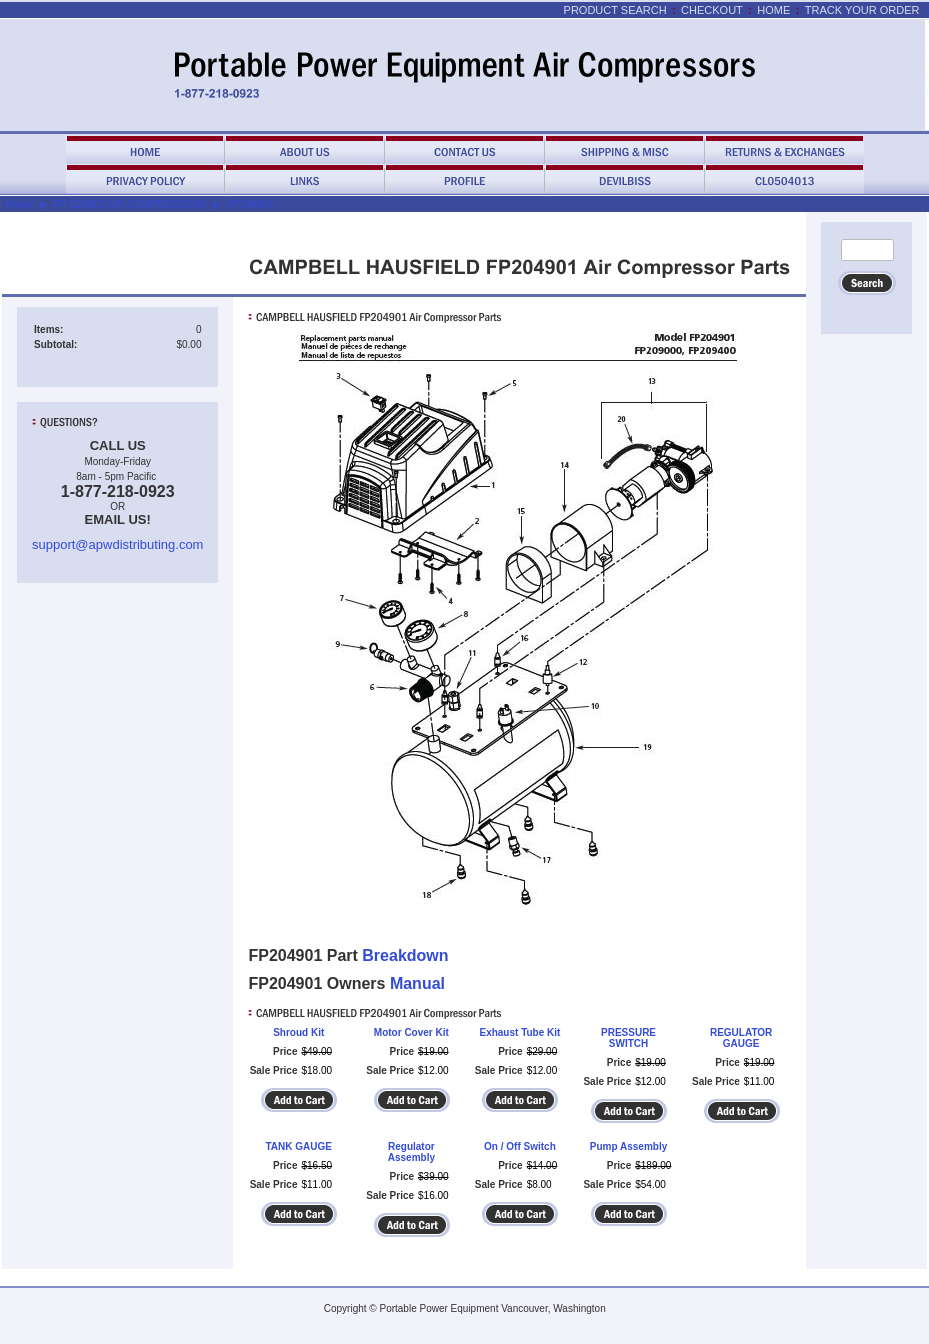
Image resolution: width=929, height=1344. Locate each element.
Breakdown (405, 955)
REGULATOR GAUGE (741, 1038)
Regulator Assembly (411, 1152)
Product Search (615, 10)
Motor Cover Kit (411, 1032)
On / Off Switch (520, 1146)
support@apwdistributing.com (117, 544)
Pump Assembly (628, 1146)
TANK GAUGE (299, 1146)
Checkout (712, 10)
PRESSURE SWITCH (628, 1038)
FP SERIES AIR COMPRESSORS (130, 204)
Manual (417, 983)
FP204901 (250, 204)
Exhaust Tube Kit (519, 1032)
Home (773, 10)
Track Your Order (862, 10)
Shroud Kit (298, 1032)
